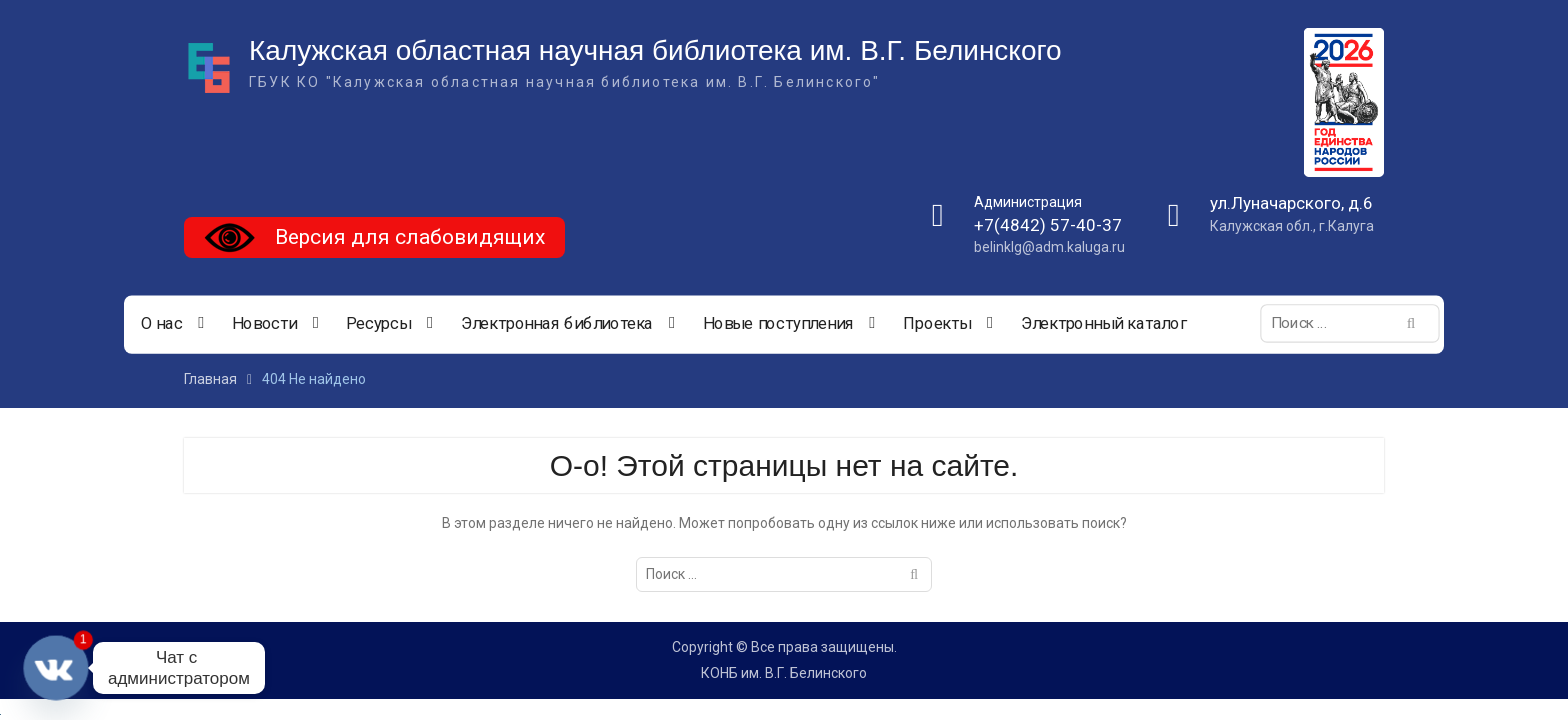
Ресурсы (378, 324)
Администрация (1028, 202)
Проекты (937, 324)
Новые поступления (778, 324)
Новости (264, 324)
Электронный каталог (1104, 324)
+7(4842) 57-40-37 (1048, 225)
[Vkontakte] (56, 668)
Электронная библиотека (557, 324)
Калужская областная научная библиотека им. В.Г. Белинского (655, 50)
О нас (162, 324)
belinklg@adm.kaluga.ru (1049, 247)
